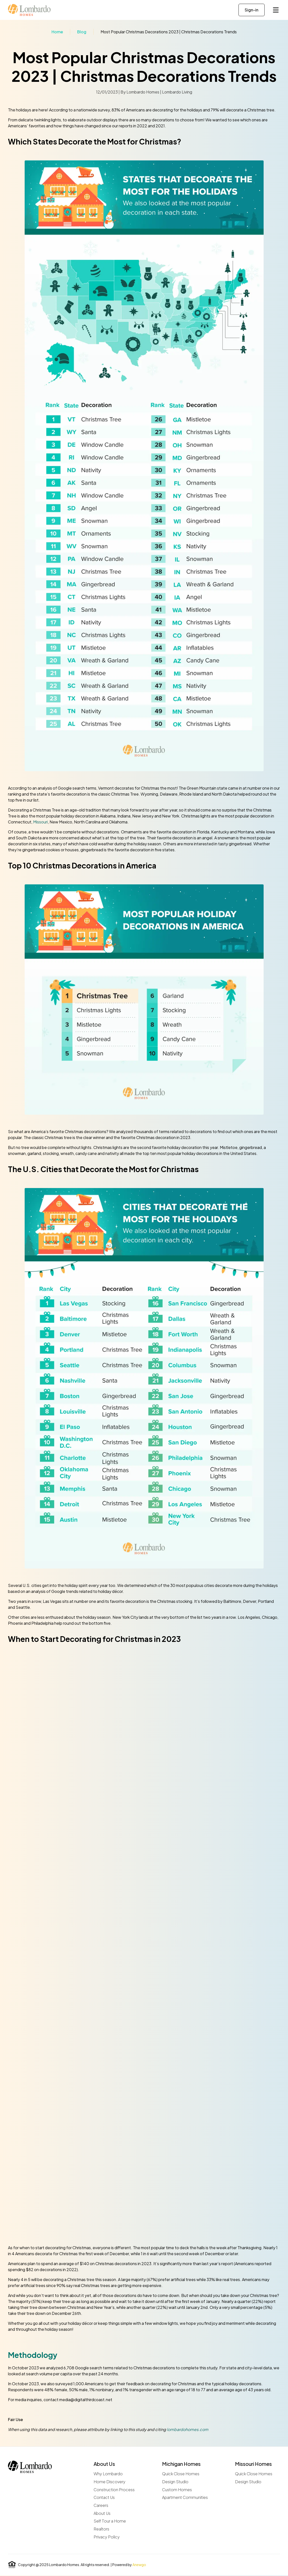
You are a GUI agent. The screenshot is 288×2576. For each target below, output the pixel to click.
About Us (102, 2513)
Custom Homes (177, 2489)
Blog (81, 31)
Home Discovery (109, 2481)
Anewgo (139, 2565)
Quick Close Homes (180, 2473)
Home (57, 31)
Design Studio (175, 2481)
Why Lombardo (108, 2473)
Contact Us (104, 2497)
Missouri (40, 821)
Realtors (101, 2529)
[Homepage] (32, 10)
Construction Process (114, 2489)
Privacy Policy (107, 2537)
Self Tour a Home (110, 2521)
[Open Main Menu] (276, 10)
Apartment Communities (185, 2497)
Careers (101, 2505)
